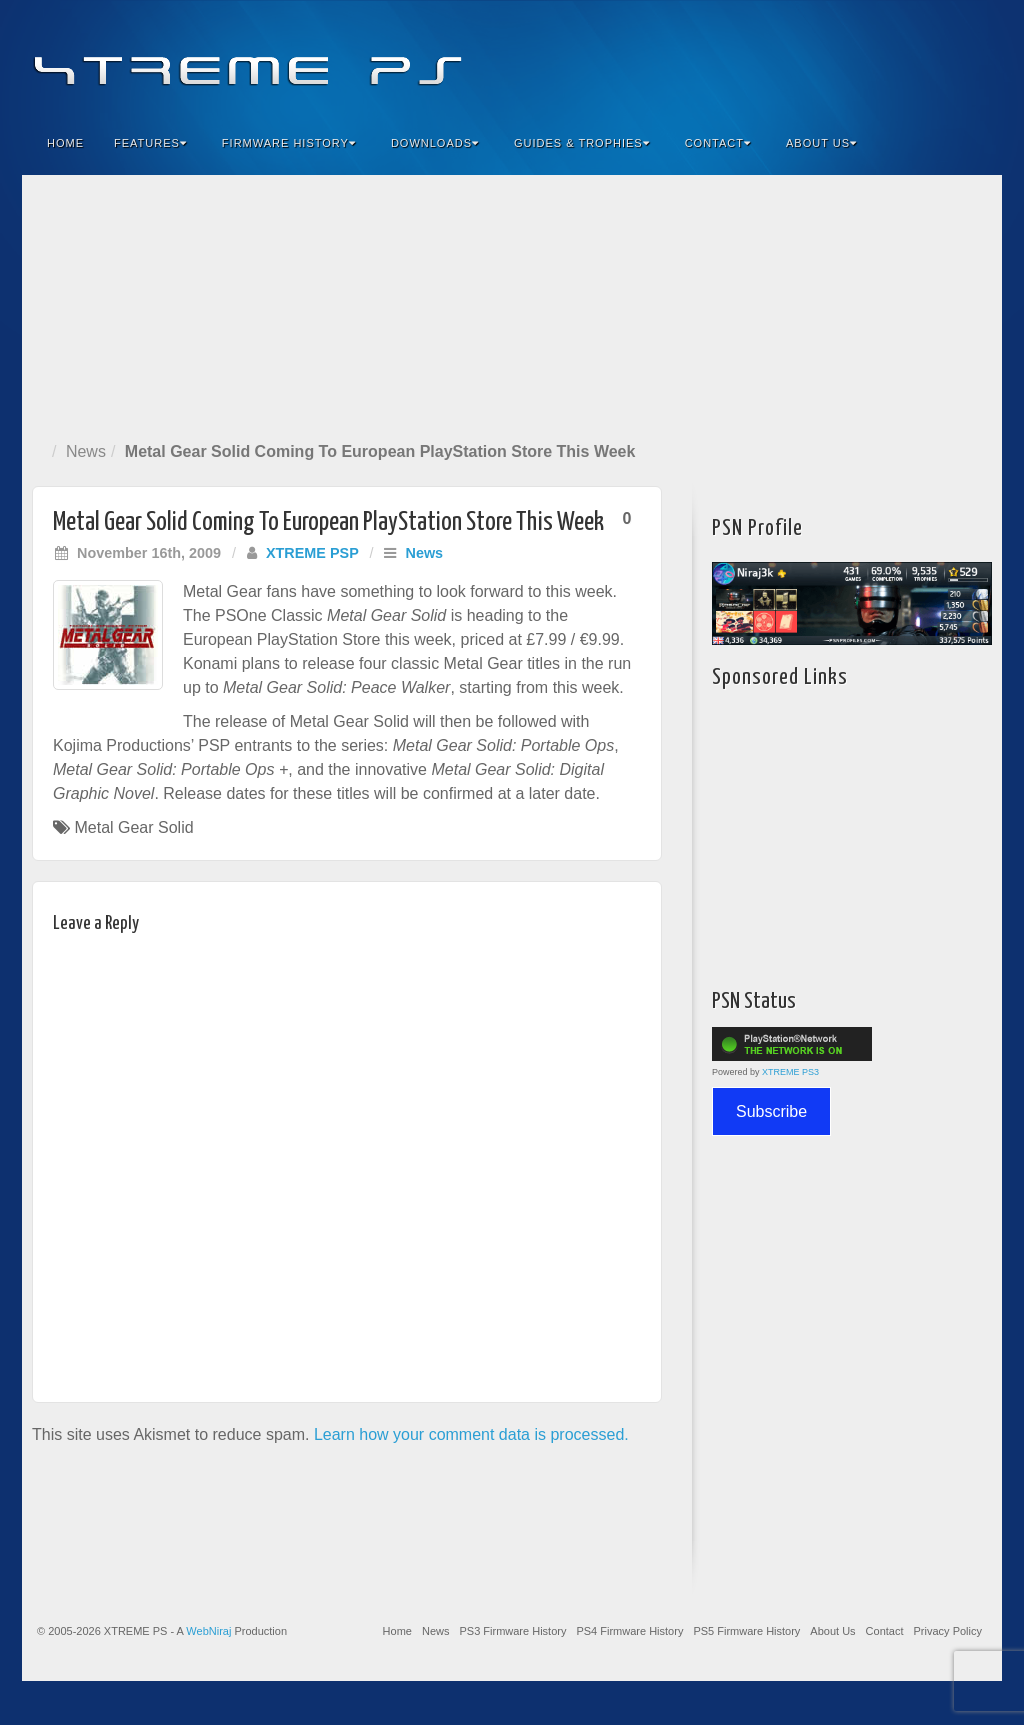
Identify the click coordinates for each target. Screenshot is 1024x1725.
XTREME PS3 (790, 1072)
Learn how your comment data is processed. (471, 1434)
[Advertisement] (512, 304)
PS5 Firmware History (746, 1631)
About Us (821, 143)
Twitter (919, 58)
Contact (718, 143)
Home (65, 143)
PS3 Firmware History (512, 1631)
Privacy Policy (948, 1631)
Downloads (435, 143)
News (86, 451)
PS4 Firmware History (629, 1631)
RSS (973, 58)
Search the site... (974, 143)
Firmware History (289, 143)
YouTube (946, 58)
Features (150, 143)
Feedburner (865, 58)
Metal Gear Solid (133, 827)
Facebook (838, 58)
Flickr (892, 58)
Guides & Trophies (582, 143)
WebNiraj (208, 1631)
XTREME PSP (312, 553)
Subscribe (771, 1111)
